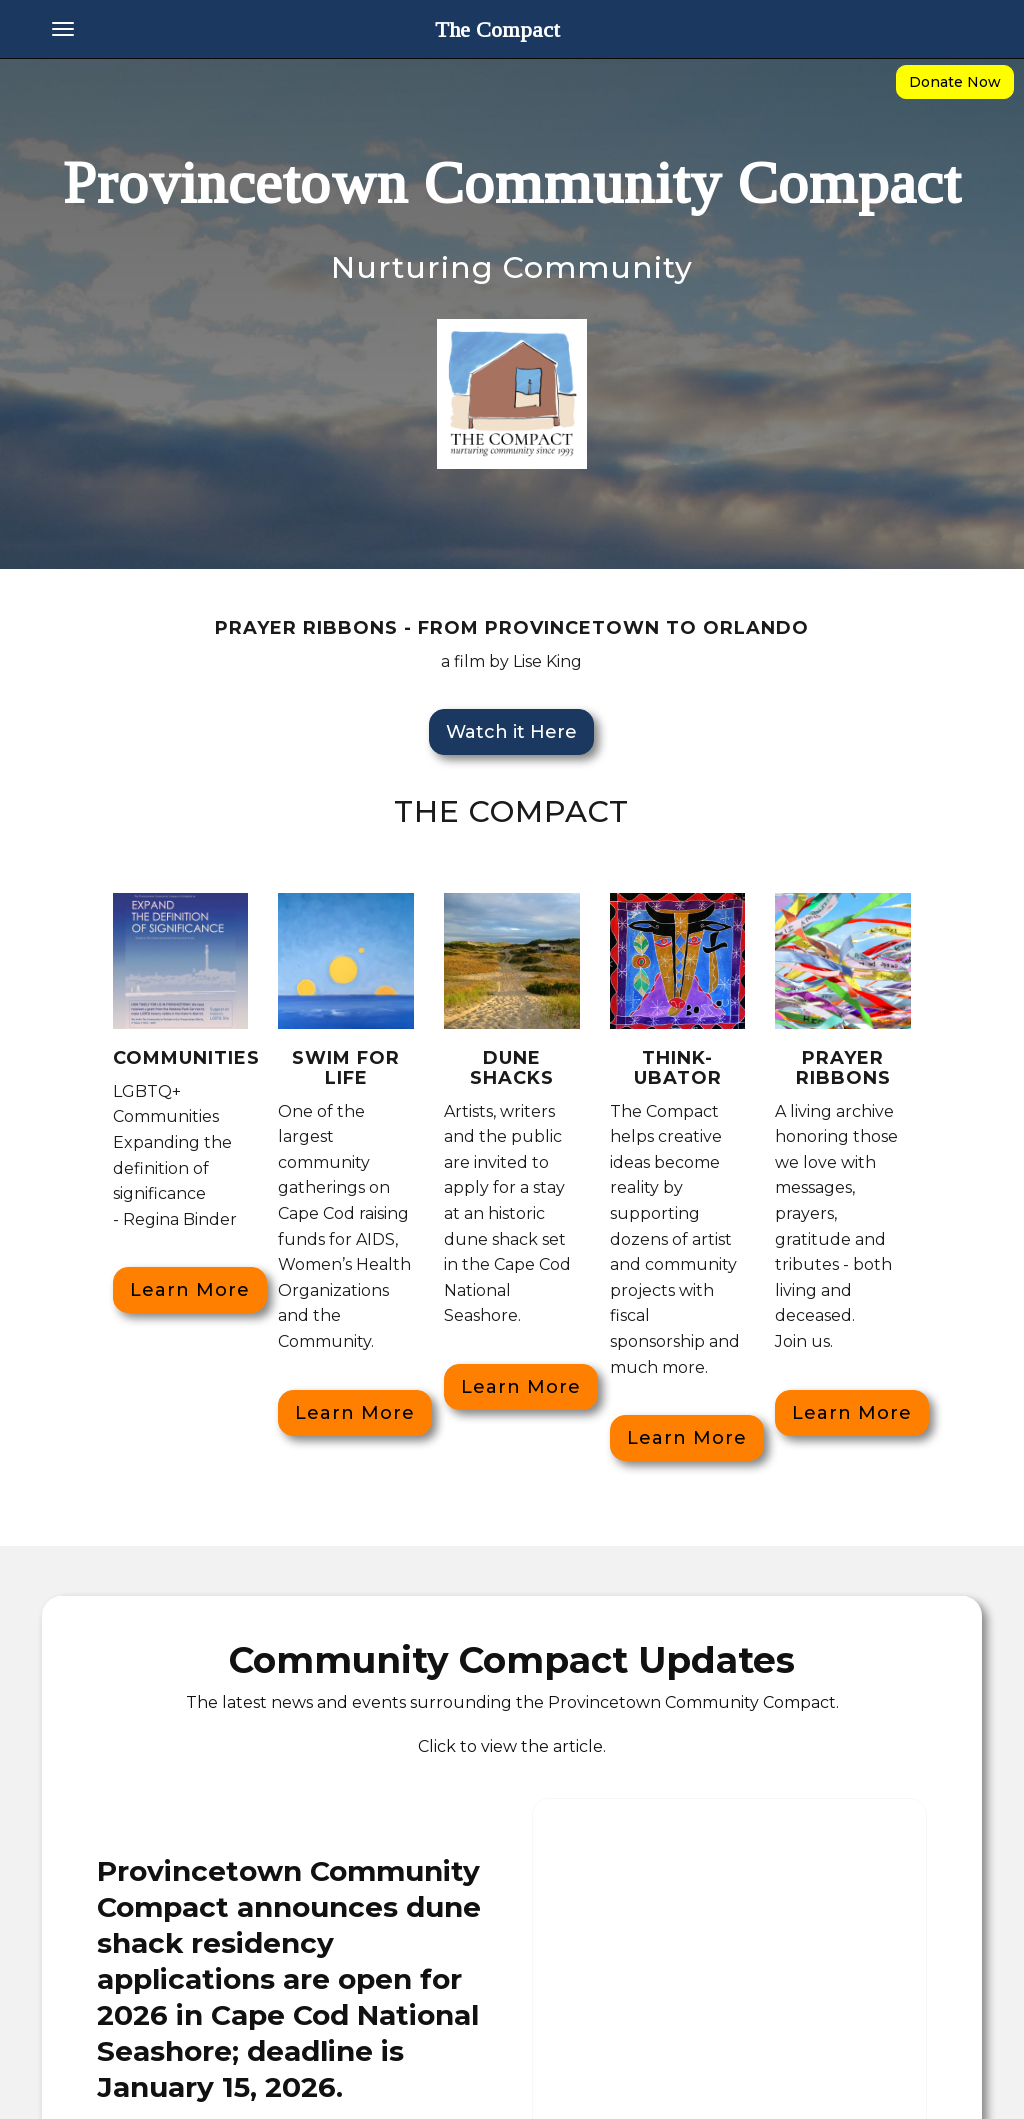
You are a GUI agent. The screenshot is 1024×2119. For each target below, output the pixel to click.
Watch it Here (511, 732)
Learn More (190, 1290)
